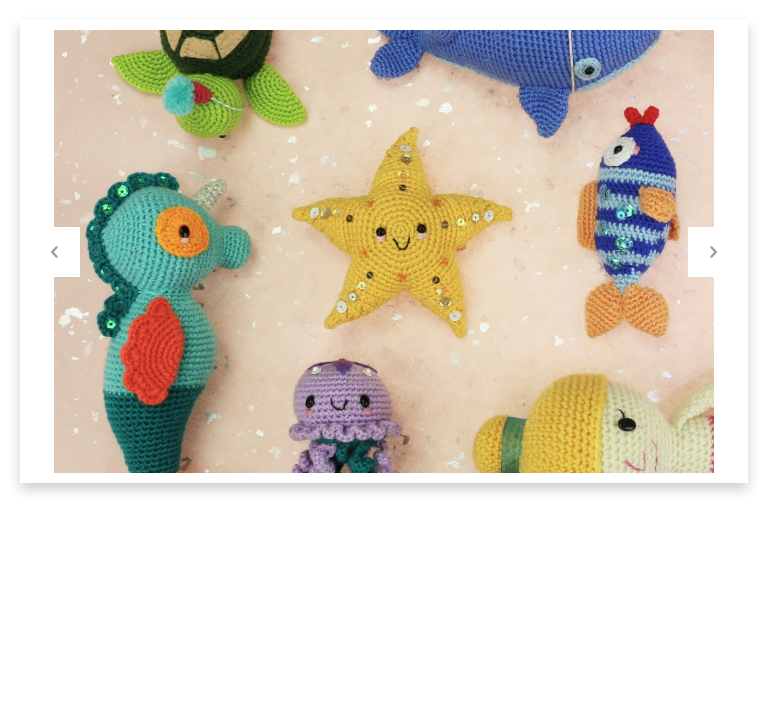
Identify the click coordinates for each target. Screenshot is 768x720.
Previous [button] (55, 252)
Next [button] (713, 252)
